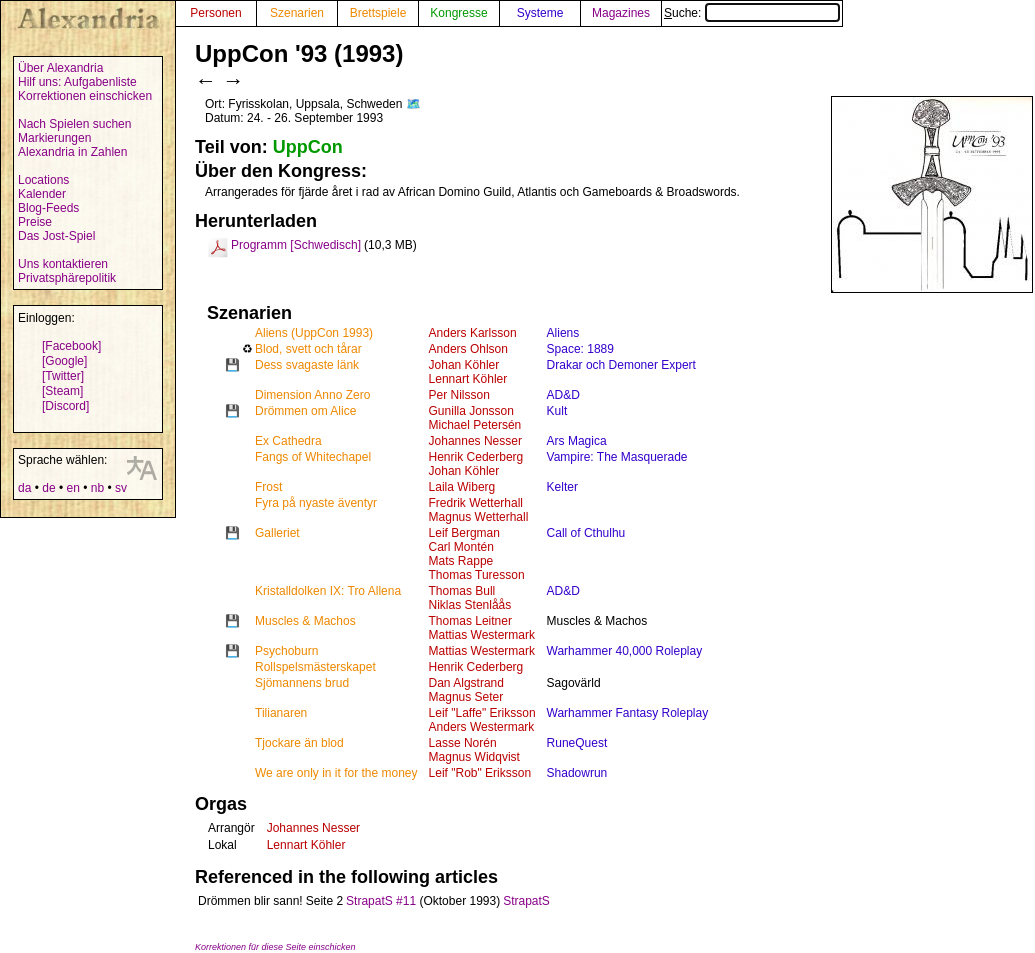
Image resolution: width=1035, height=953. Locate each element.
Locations (43, 180)
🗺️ (413, 104)
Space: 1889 (580, 349)
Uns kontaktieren (63, 264)
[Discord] (65, 406)
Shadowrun (577, 773)
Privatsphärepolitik (67, 278)
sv (121, 488)
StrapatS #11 (381, 901)
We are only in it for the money (336, 773)
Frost (268, 487)
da (24, 488)
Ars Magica (577, 441)
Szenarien (297, 13)
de (48, 488)
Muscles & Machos (305, 621)
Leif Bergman (464, 533)
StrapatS (526, 901)
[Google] (64, 361)
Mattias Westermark (482, 635)
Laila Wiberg (462, 487)
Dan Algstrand (466, 683)
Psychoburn (286, 651)
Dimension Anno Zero (312, 395)
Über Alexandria (60, 68)
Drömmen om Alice (305, 411)
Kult (557, 411)
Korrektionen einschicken (85, 96)
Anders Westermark (482, 727)
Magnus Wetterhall (479, 517)
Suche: (752, 13)
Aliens (563, 333)
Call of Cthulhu (586, 533)
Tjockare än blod (299, 743)
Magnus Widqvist (474, 757)
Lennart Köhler (468, 379)
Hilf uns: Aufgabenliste (77, 82)
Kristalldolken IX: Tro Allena (328, 591)
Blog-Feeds (48, 208)
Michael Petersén (475, 425)
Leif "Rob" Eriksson (480, 773)
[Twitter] (63, 376)
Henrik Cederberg (476, 457)
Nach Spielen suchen (74, 124)
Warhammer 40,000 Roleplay (625, 651)
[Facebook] (71, 346)
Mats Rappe (461, 561)
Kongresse (458, 13)
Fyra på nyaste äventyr (316, 503)
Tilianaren (281, 713)
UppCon (308, 147)
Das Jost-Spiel (56, 236)
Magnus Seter (466, 697)
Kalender (42, 194)
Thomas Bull (462, 591)
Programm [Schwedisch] (296, 245)
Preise (35, 222)
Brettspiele (378, 13)
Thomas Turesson (477, 575)
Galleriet (277, 533)
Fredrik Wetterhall (476, 503)
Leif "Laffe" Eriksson (482, 713)
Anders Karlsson (473, 333)
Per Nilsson (459, 395)
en (72, 488)
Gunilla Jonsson (471, 411)
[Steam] (62, 391)
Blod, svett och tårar (308, 349)
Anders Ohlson (468, 349)
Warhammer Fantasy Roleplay (628, 713)
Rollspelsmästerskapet (315, 667)
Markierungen (54, 138)
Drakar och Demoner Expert (621, 365)
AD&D (563, 395)
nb (97, 488)
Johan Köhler (464, 365)
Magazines (621, 13)
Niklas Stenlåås (470, 605)
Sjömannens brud (302, 683)
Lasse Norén (463, 743)
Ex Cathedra (288, 441)
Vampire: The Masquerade (617, 457)
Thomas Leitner (470, 621)
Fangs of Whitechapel (313, 457)
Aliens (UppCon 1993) (314, 333)
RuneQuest (577, 743)
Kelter (562, 487)
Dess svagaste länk (307, 365)
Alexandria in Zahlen (72, 152)
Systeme (540, 13)
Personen (215, 13)
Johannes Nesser (475, 441)
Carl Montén (461, 547)
